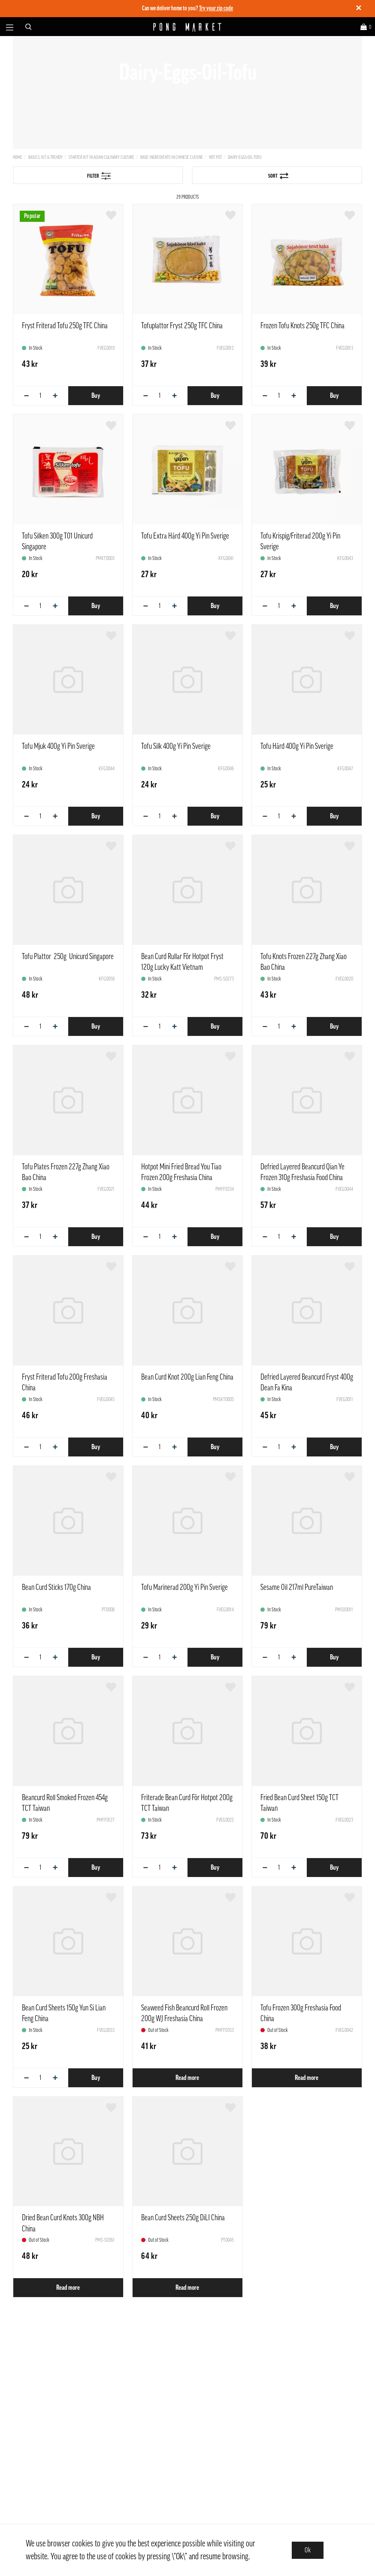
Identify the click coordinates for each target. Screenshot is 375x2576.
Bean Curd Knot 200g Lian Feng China (187, 1377)
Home (17, 157)
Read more (187, 2077)
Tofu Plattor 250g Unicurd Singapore (68, 956)
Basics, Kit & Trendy (45, 157)
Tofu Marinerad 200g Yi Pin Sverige (184, 1587)
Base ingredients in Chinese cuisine (171, 157)
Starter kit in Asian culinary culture (101, 157)
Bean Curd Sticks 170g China (56, 1587)
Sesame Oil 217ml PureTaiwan (296, 1587)
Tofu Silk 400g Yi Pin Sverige (176, 746)
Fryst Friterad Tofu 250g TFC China (65, 326)
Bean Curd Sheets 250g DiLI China (183, 2218)
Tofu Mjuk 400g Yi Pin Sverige (58, 746)
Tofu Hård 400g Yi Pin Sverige (296, 746)
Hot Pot (215, 157)
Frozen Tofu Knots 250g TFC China (302, 326)
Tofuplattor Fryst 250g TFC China (182, 326)
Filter (99, 176)
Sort (278, 176)
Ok (308, 2550)
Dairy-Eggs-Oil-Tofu (244, 157)
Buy (95, 395)
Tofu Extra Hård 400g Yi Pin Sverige (185, 536)
